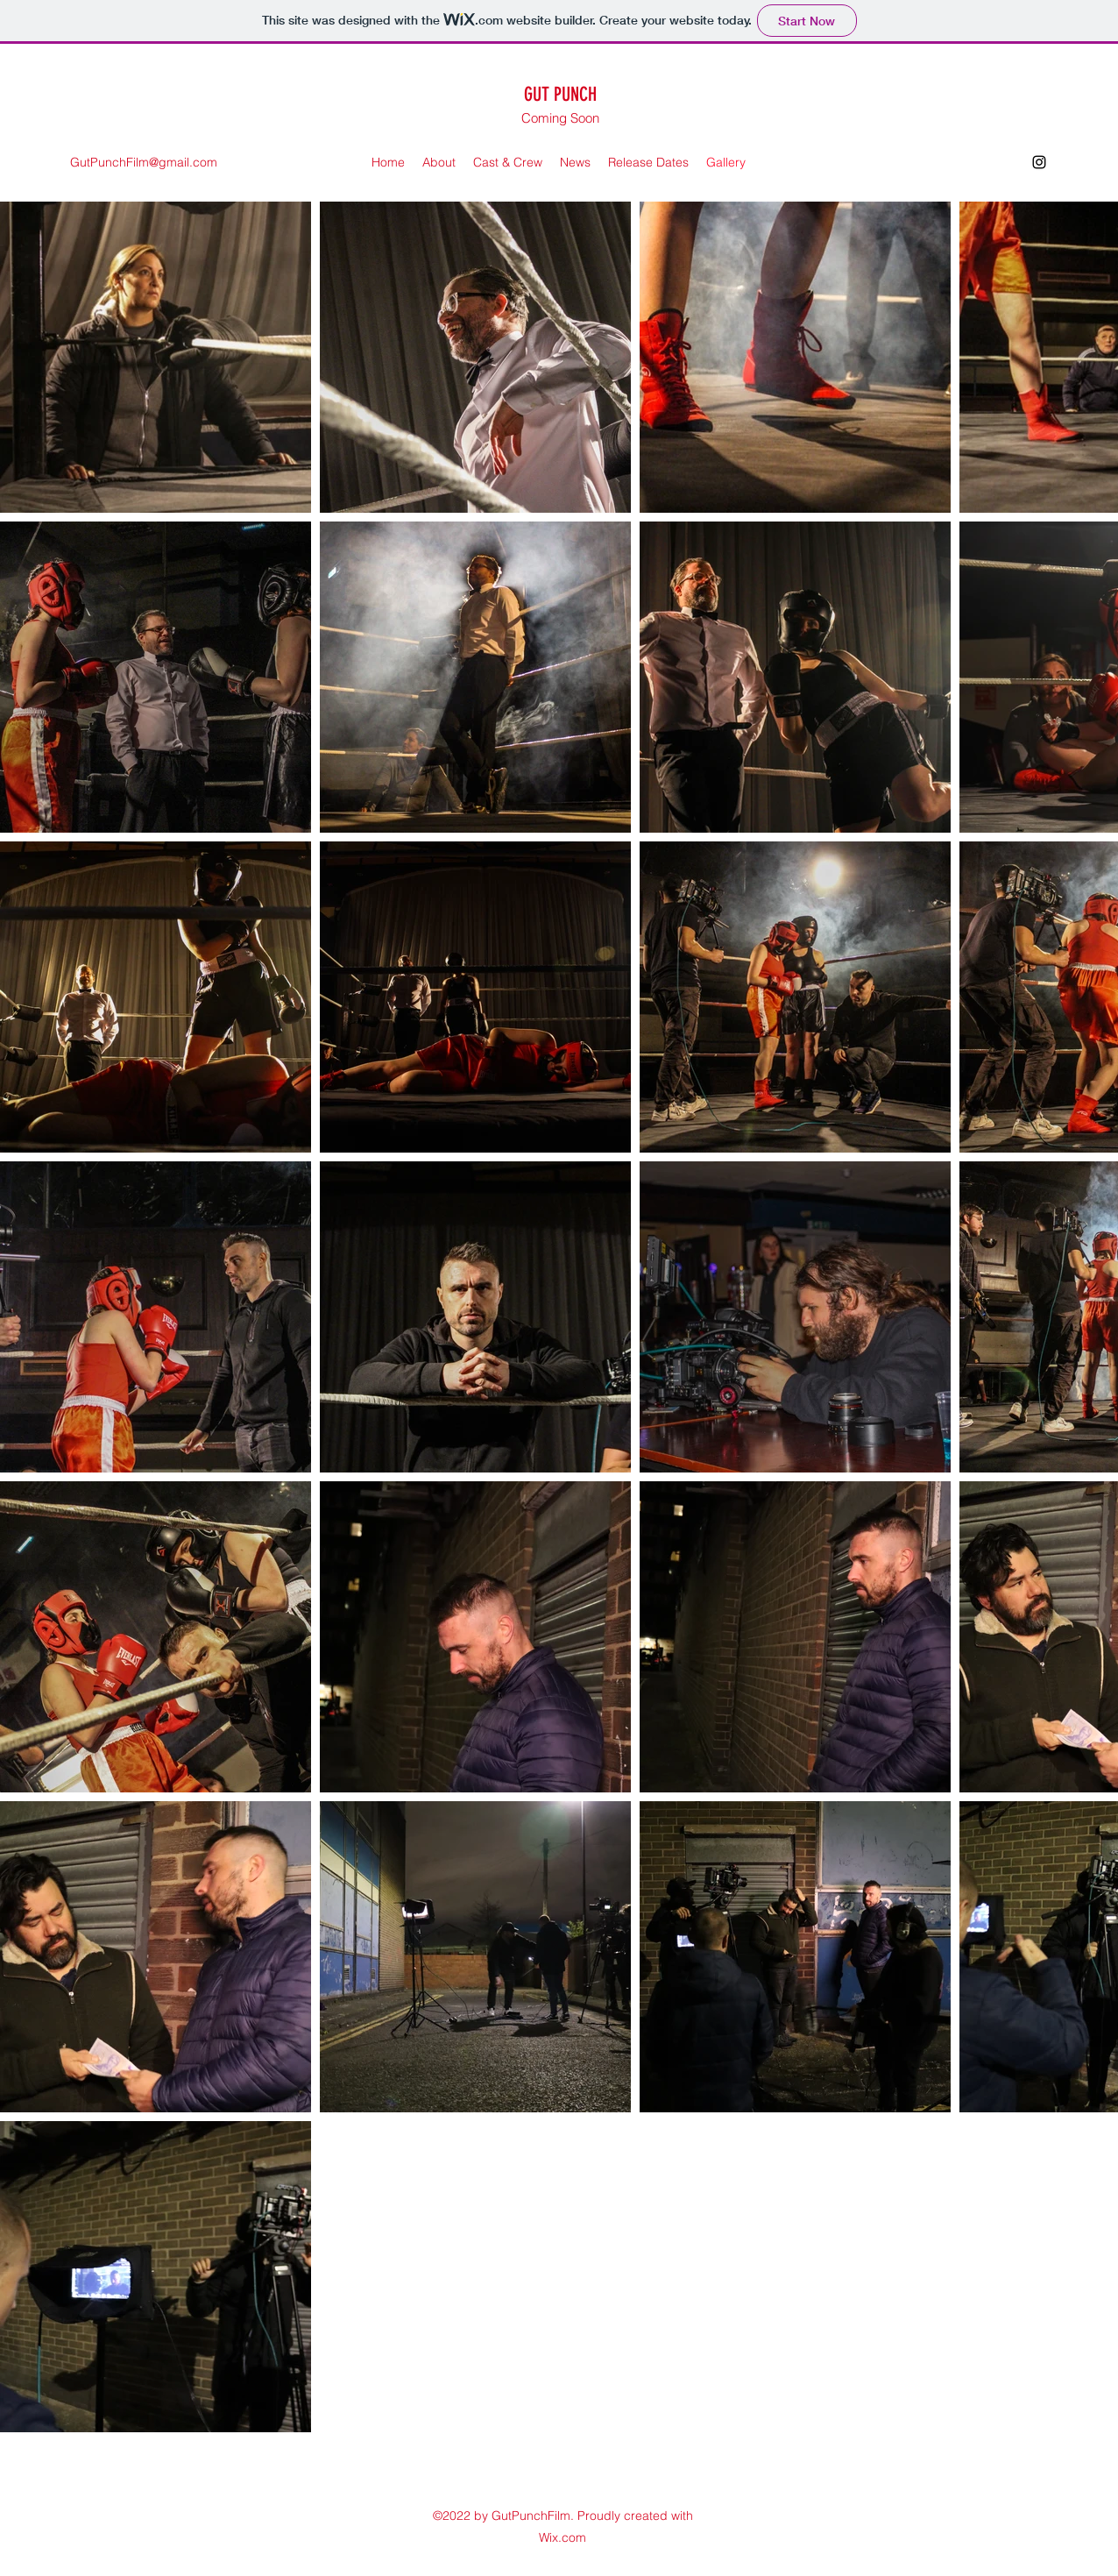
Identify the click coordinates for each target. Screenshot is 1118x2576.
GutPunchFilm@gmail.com (143, 162)
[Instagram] (1039, 162)
